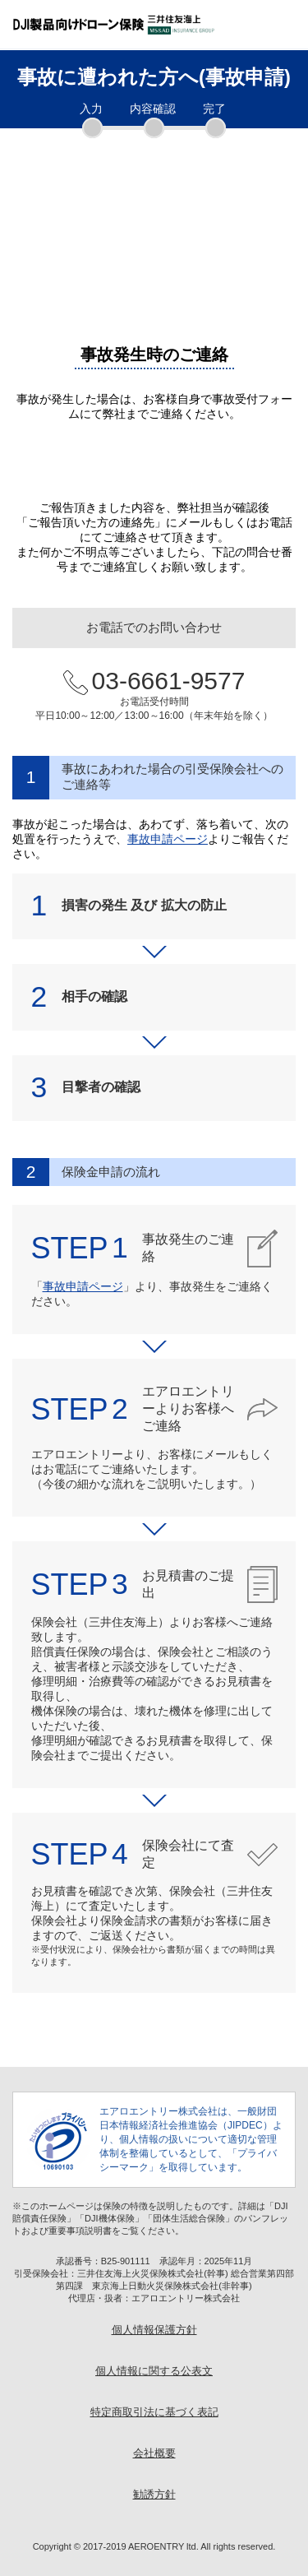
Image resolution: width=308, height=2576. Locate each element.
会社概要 (154, 2453)
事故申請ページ (167, 839)
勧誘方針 (154, 2494)
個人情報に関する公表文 (154, 2371)
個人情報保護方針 (154, 2330)
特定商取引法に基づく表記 (154, 2412)
